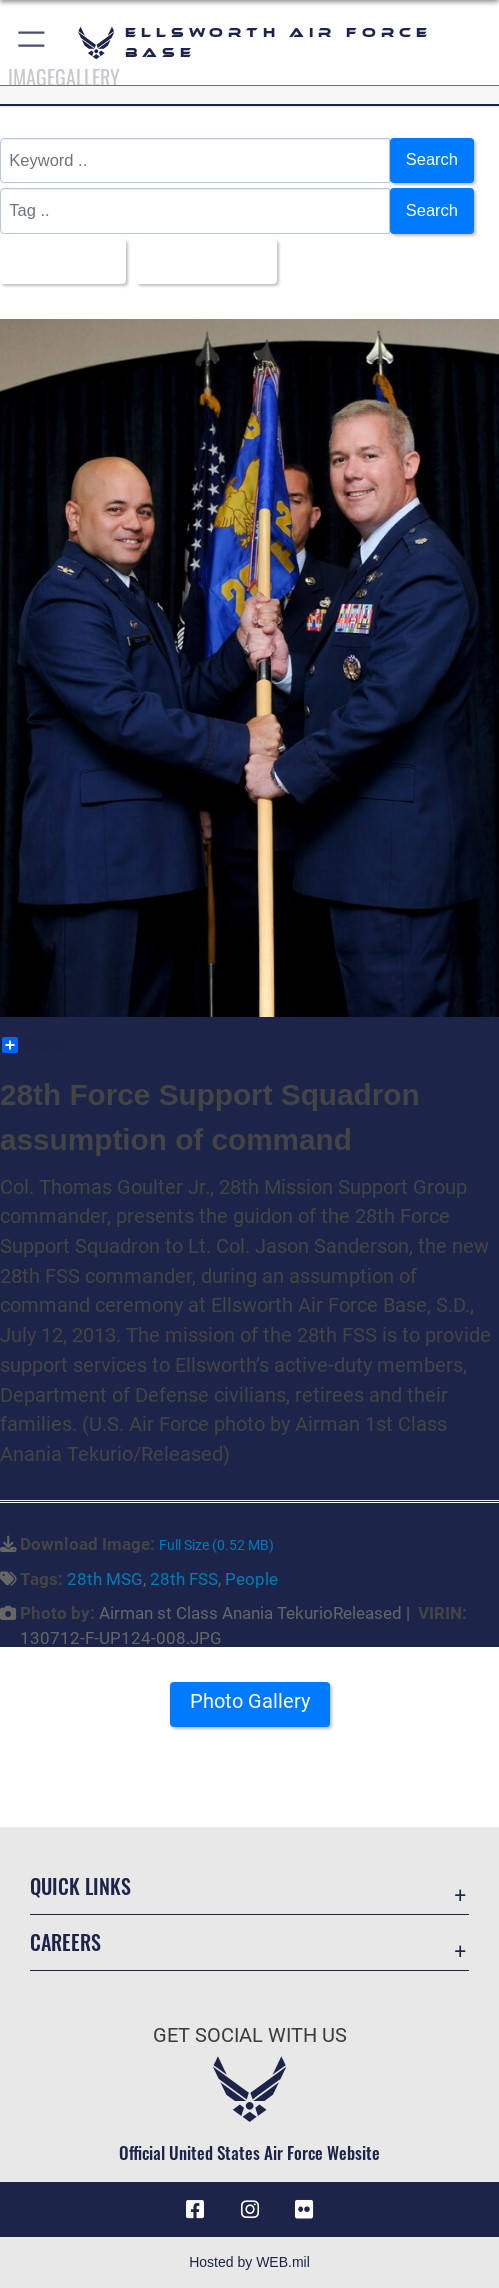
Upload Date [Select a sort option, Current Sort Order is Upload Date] (200, 260)
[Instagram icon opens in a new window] (250, 2210)
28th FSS (184, 1579)
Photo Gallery (250, 1701)
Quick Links (80, 1886)
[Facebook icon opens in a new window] (195, 2210)
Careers (65, 1942)
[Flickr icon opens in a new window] (304, 2210)
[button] (32, 42)
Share (33, 1045)
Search (432, 159)
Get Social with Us (250, 2035)
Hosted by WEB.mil (249, 2262)
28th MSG (105, 1579)
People (251, 1579)
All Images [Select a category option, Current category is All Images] (57, 260)
